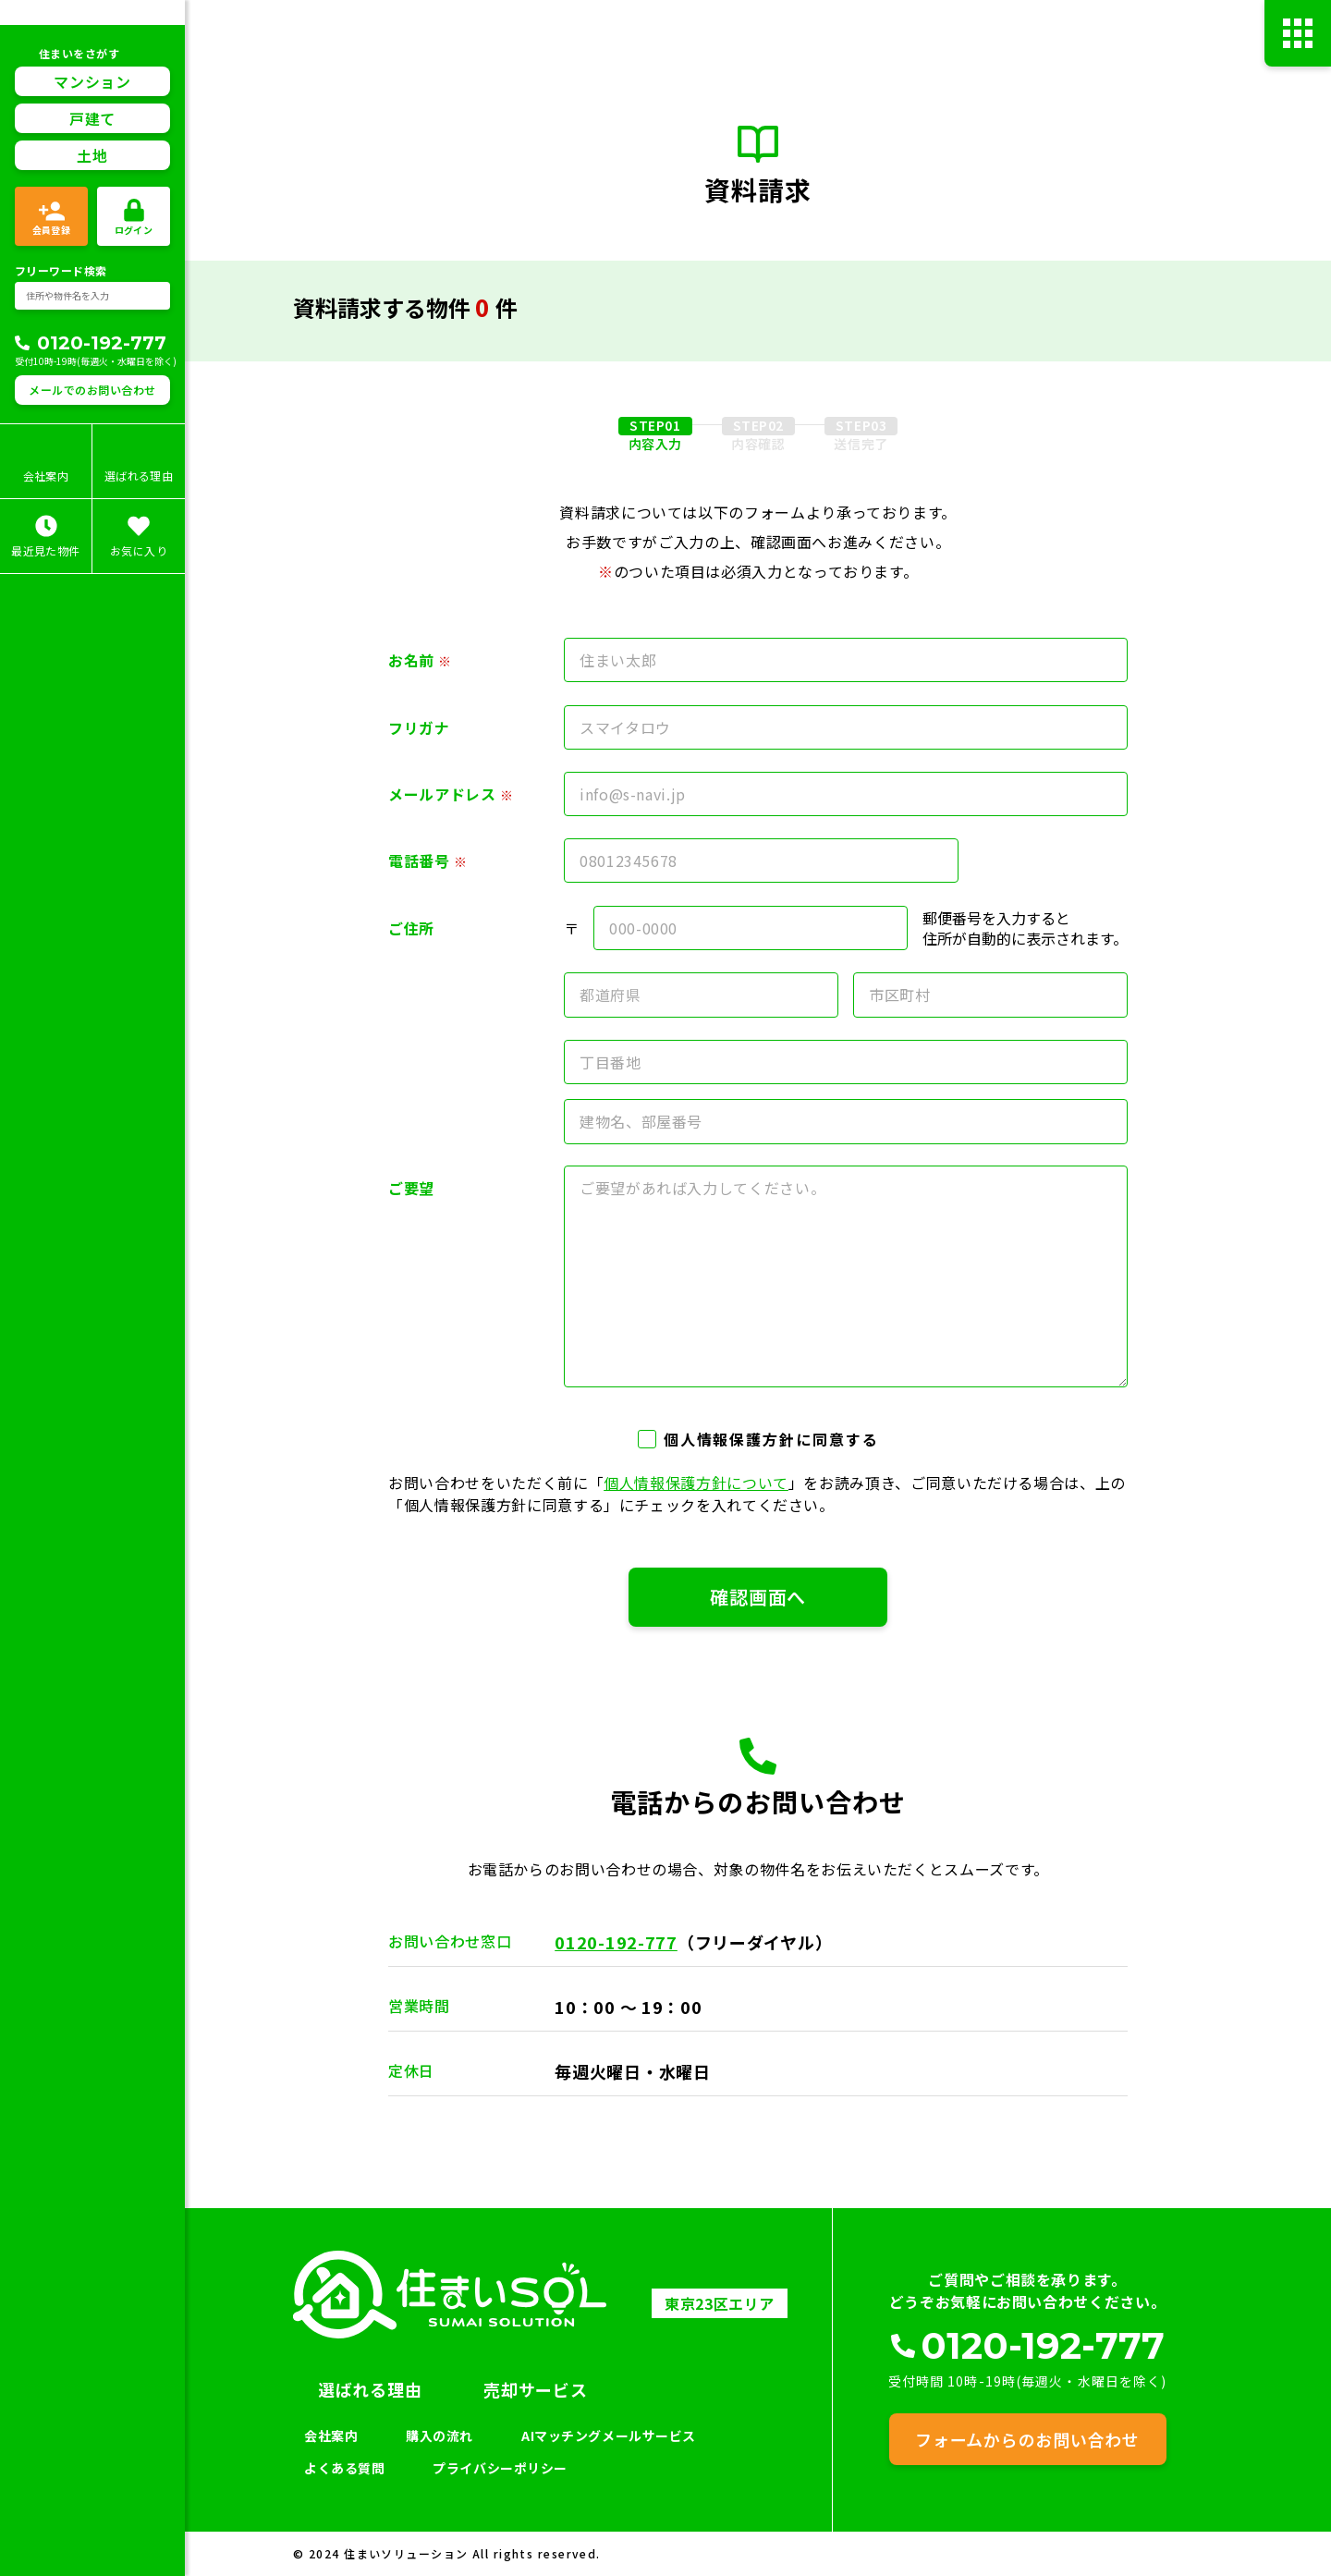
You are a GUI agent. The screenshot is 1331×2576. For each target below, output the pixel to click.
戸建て (92, 118)
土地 (92, 155)
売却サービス (535, 2389)
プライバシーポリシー (500, 2468)
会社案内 (331, 2435)
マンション (92, 81)
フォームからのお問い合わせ (1027, 2439)
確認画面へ (758, 1596)
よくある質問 (344, 2468)
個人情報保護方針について (696, 1482)
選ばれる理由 (369, 2389)
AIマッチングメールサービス (608, 2435)
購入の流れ (439, 2435)
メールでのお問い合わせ (92, 389)
